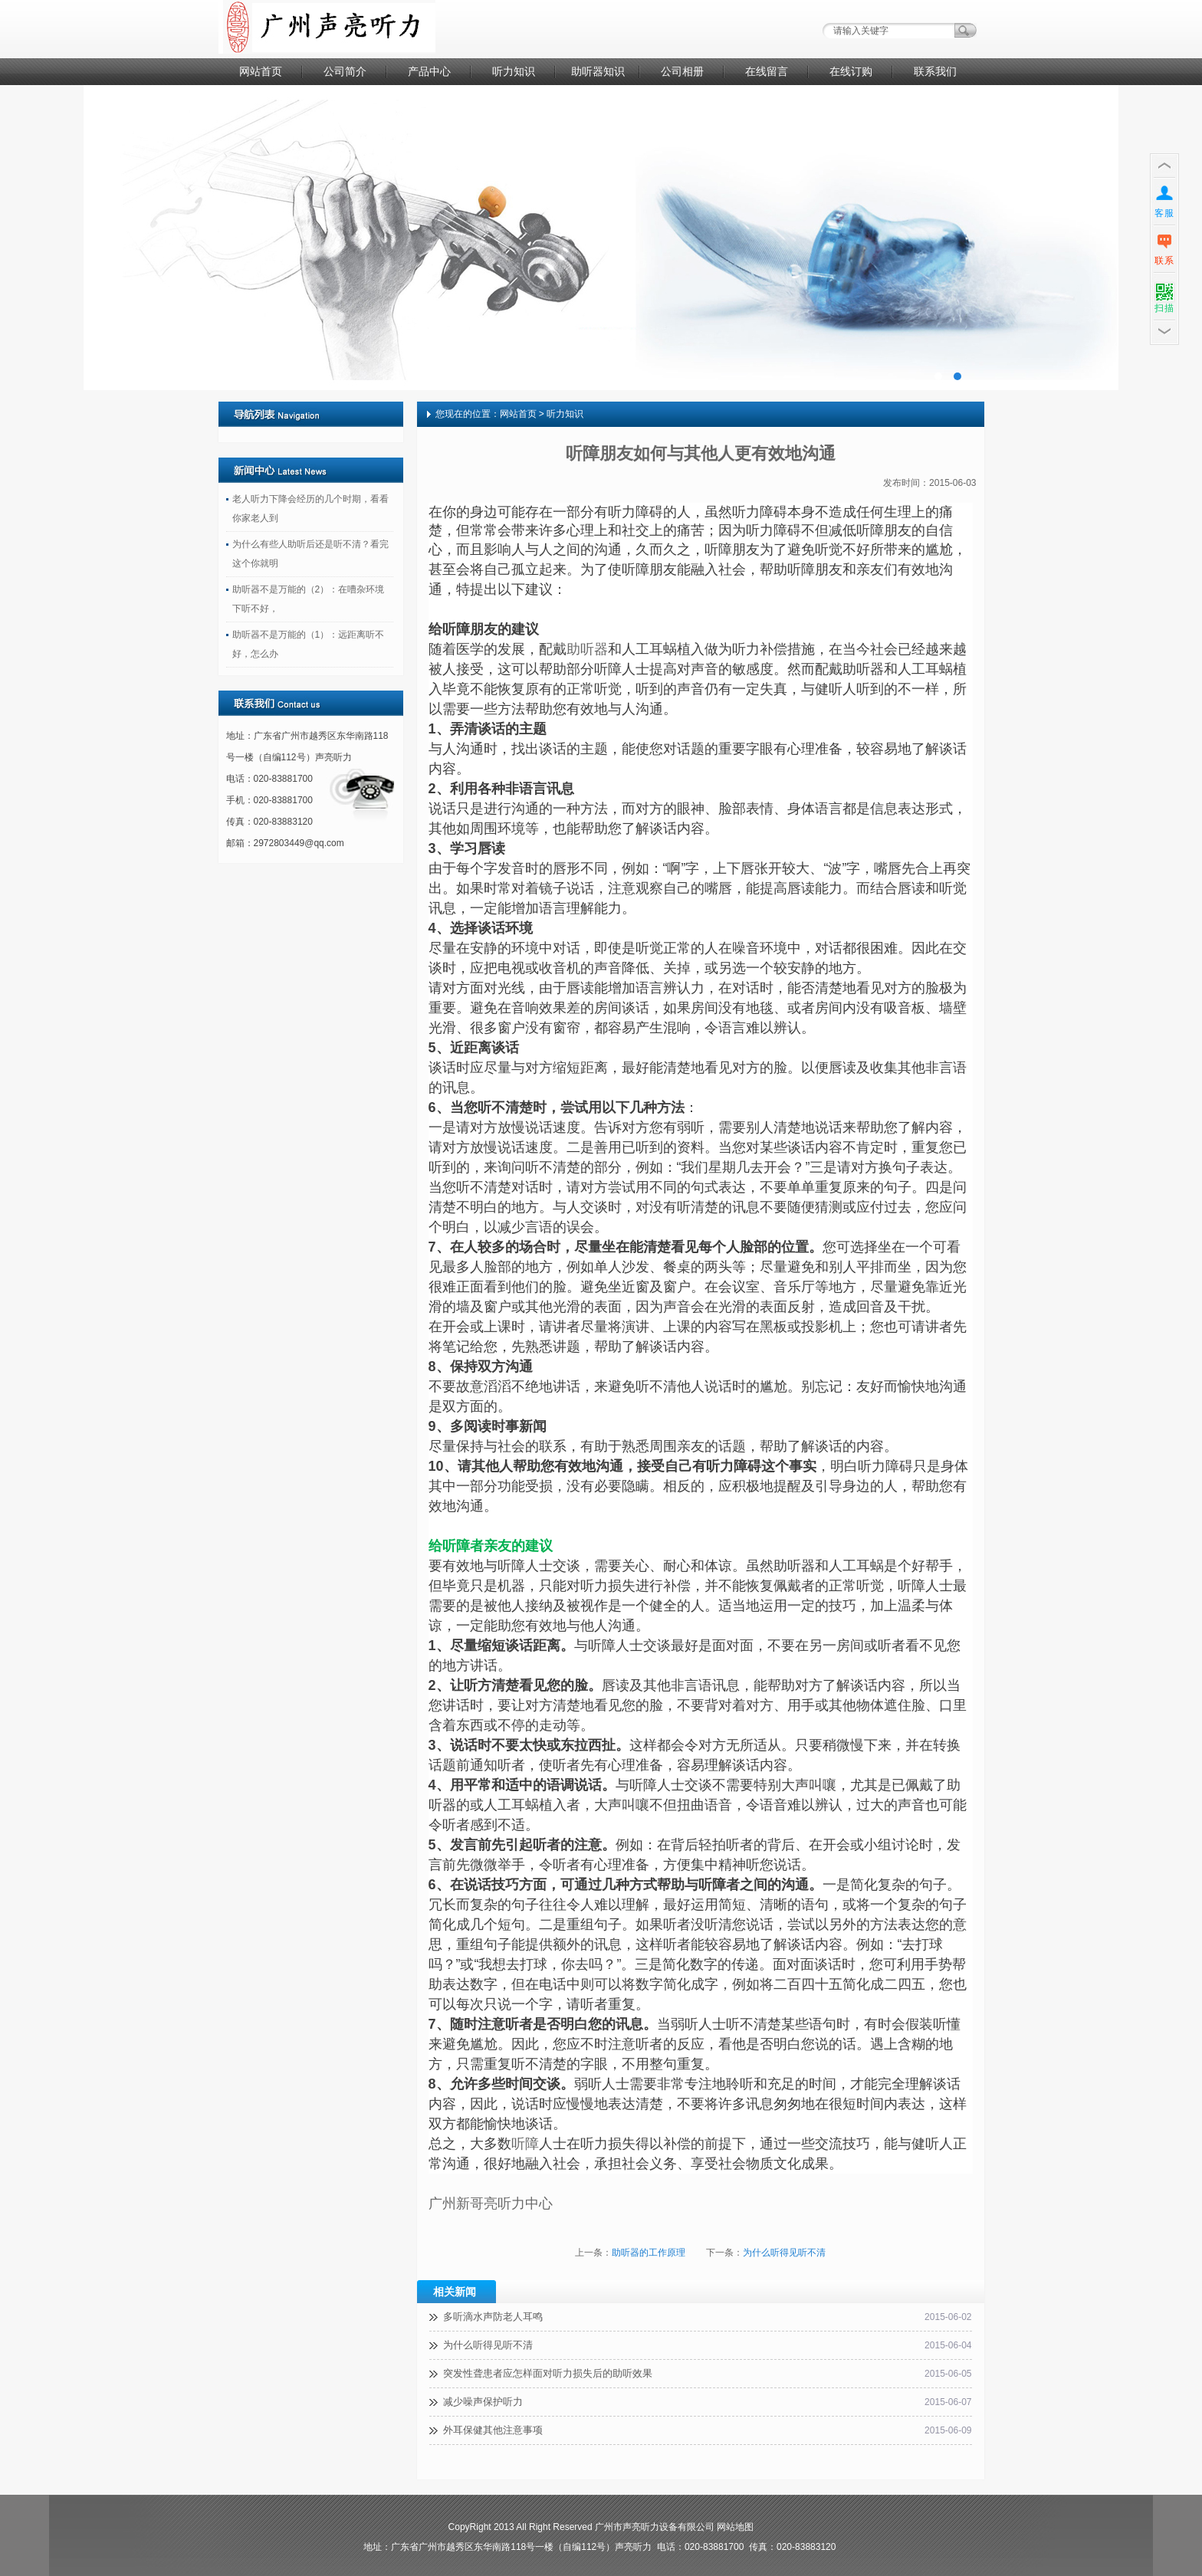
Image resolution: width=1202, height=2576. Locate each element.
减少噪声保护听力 (483, 2401)
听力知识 (513, 71)
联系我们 (935, 71)
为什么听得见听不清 (784, 2252)
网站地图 (735, 2527)
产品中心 (429, 71)
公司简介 (344, 71)
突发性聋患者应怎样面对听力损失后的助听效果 (547, 2373)
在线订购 (850, 71)
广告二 (601, 237)
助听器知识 (598, 71)
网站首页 (260, 71)
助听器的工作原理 (648, 2252)
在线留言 (766, 71)
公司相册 (682, 71)
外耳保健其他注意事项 (493, 2430)
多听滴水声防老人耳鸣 (493, 2316)
